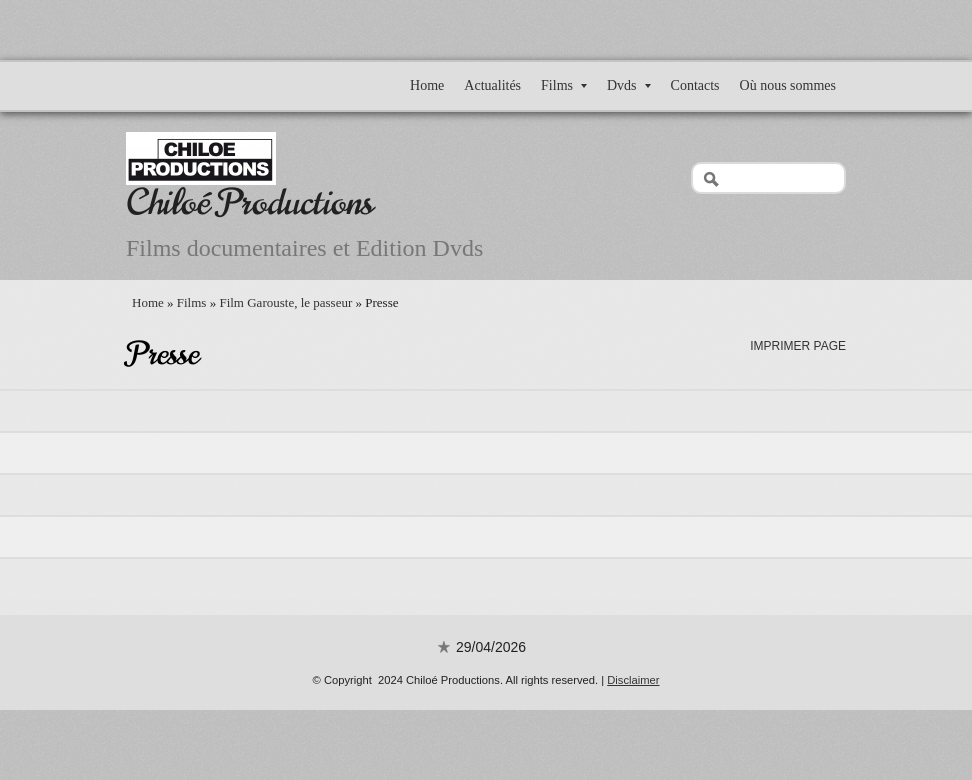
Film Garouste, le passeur (285, 302)
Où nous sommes (788, 85)
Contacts (695, 85)
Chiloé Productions (249, 202)
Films (564, 85)
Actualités (492, 85)
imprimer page (798, 346)
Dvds (629, 85)
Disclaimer (633, 680)
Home (427, 85)
